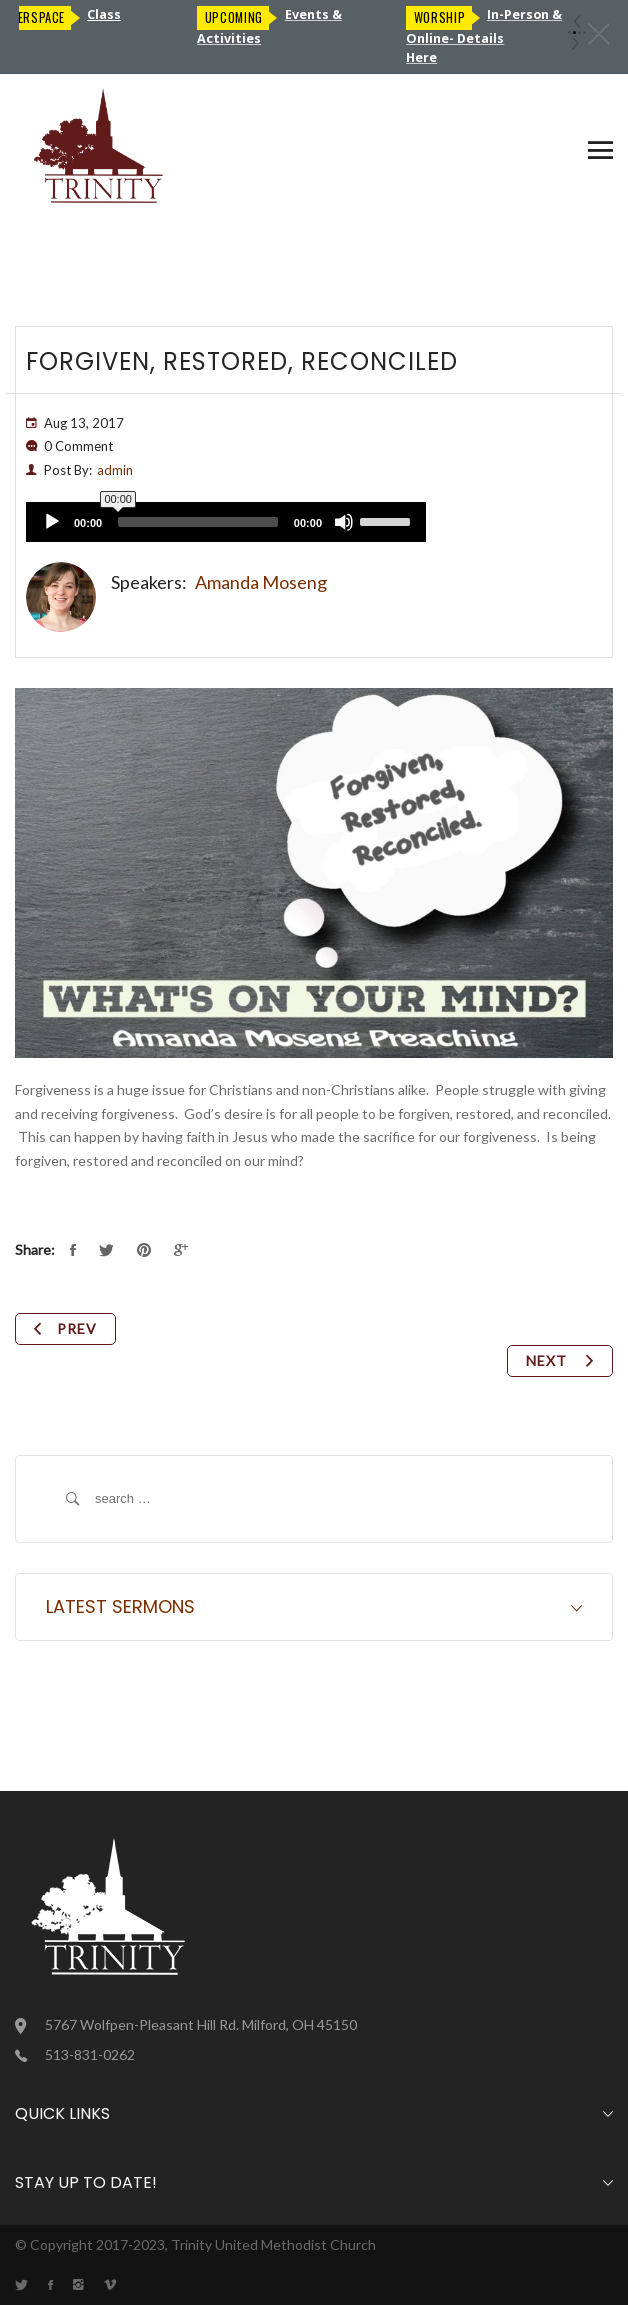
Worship (446, 17)
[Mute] (344, 522)
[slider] (198, 522)
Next (560, 1360)
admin (115, 470)
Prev (65, 1328)
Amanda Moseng (261, 582)
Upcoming (241, 17)
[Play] (52, 522)
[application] (226, 522)
